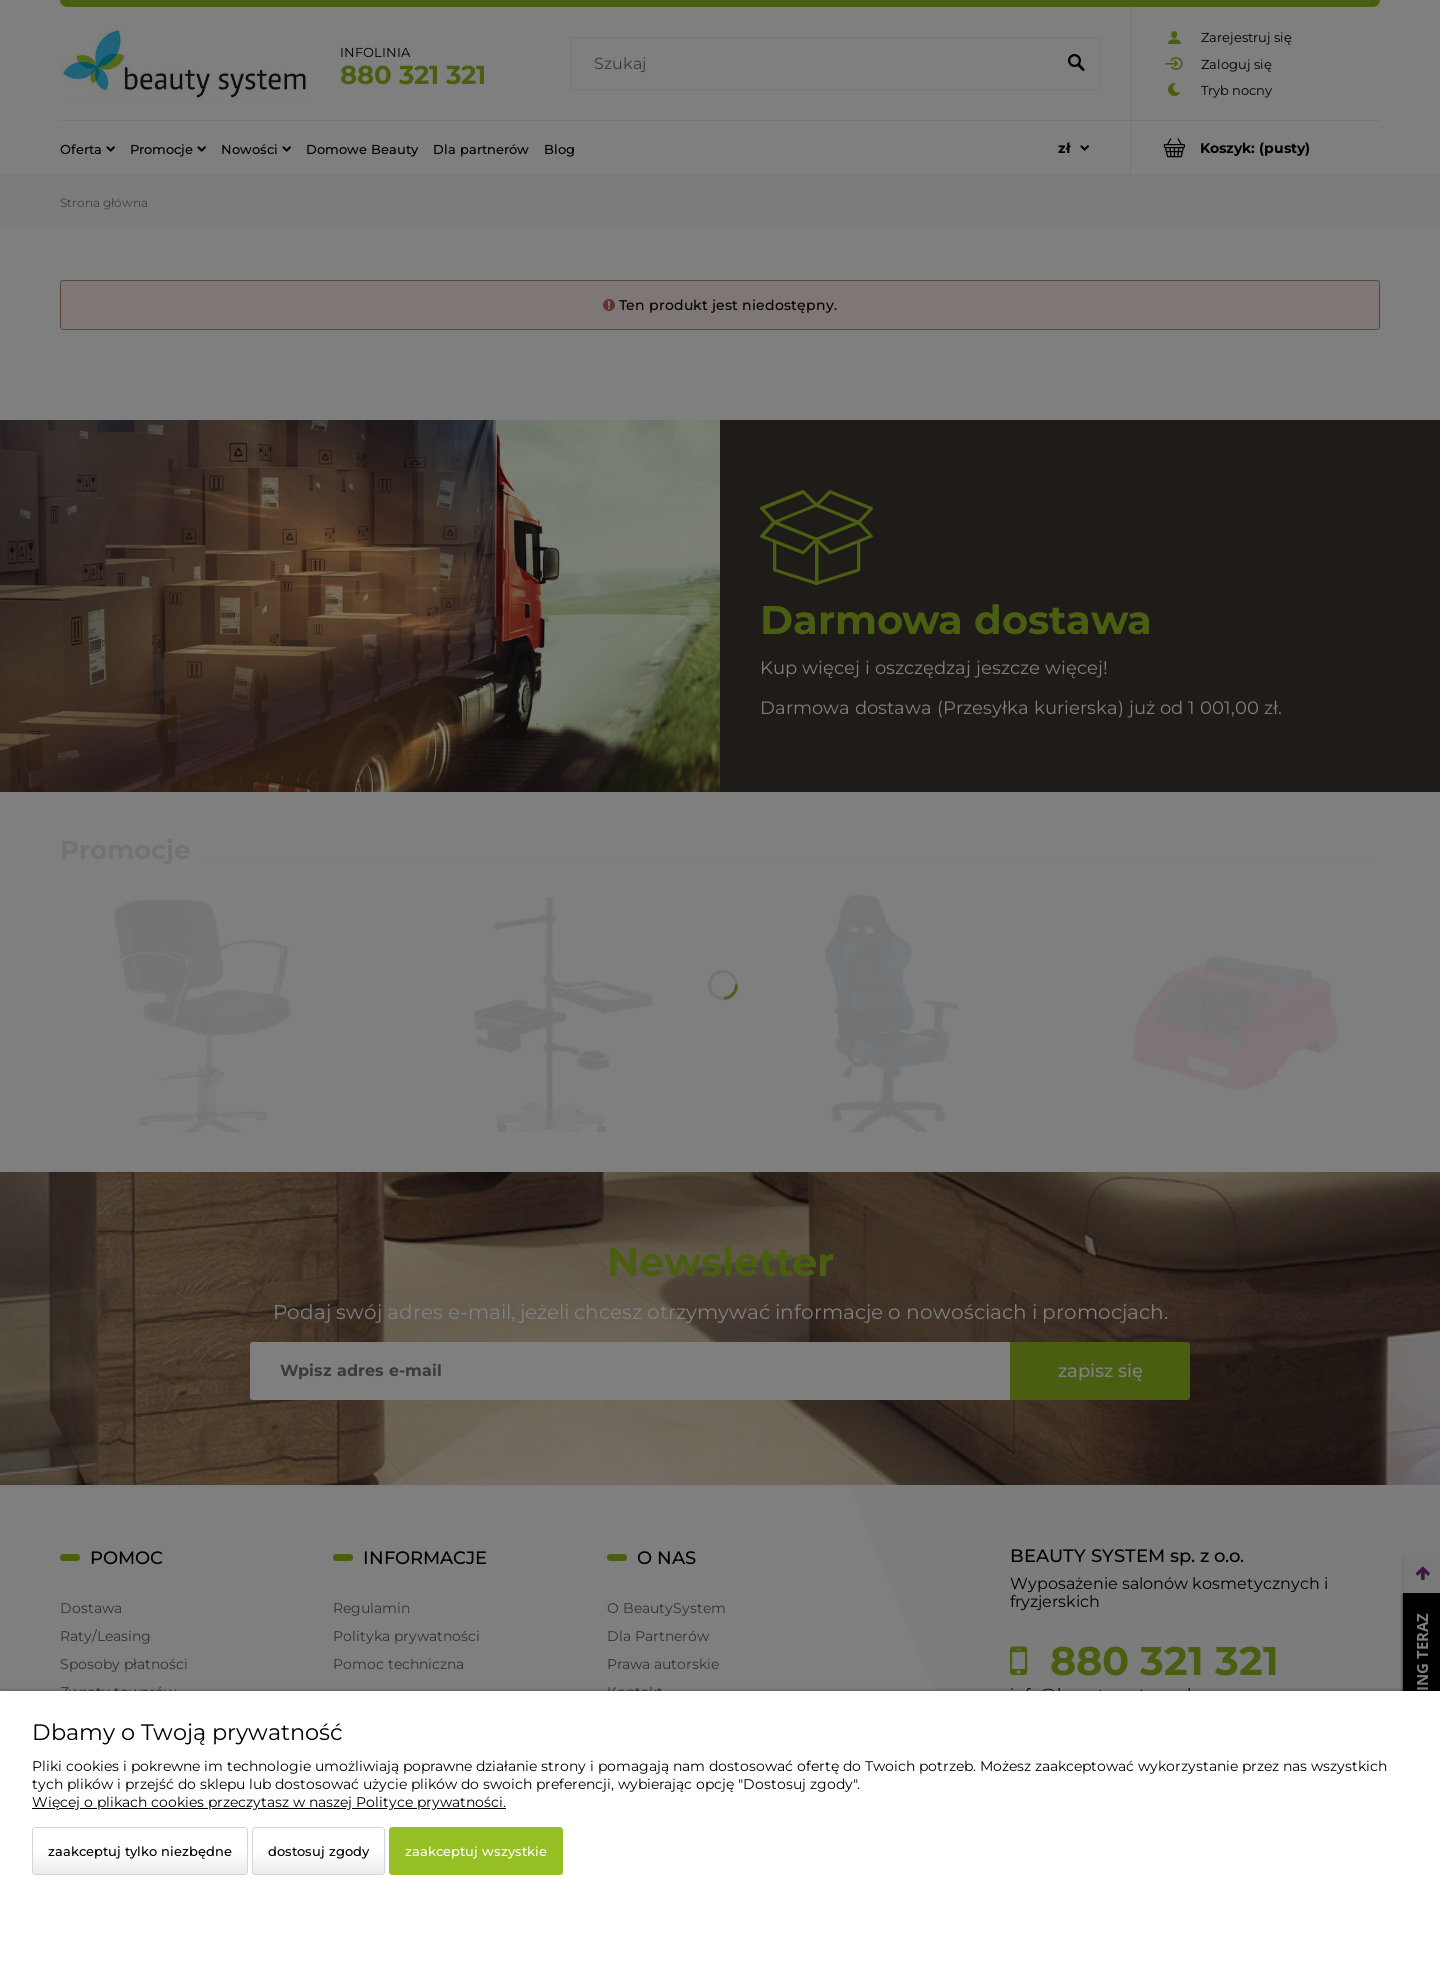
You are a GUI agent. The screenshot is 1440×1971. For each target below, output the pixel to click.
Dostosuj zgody (318, 1851)
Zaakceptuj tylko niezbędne (140, 1851)
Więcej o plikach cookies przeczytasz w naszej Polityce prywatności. (269, 1802)
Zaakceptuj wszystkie (476, 1851)
